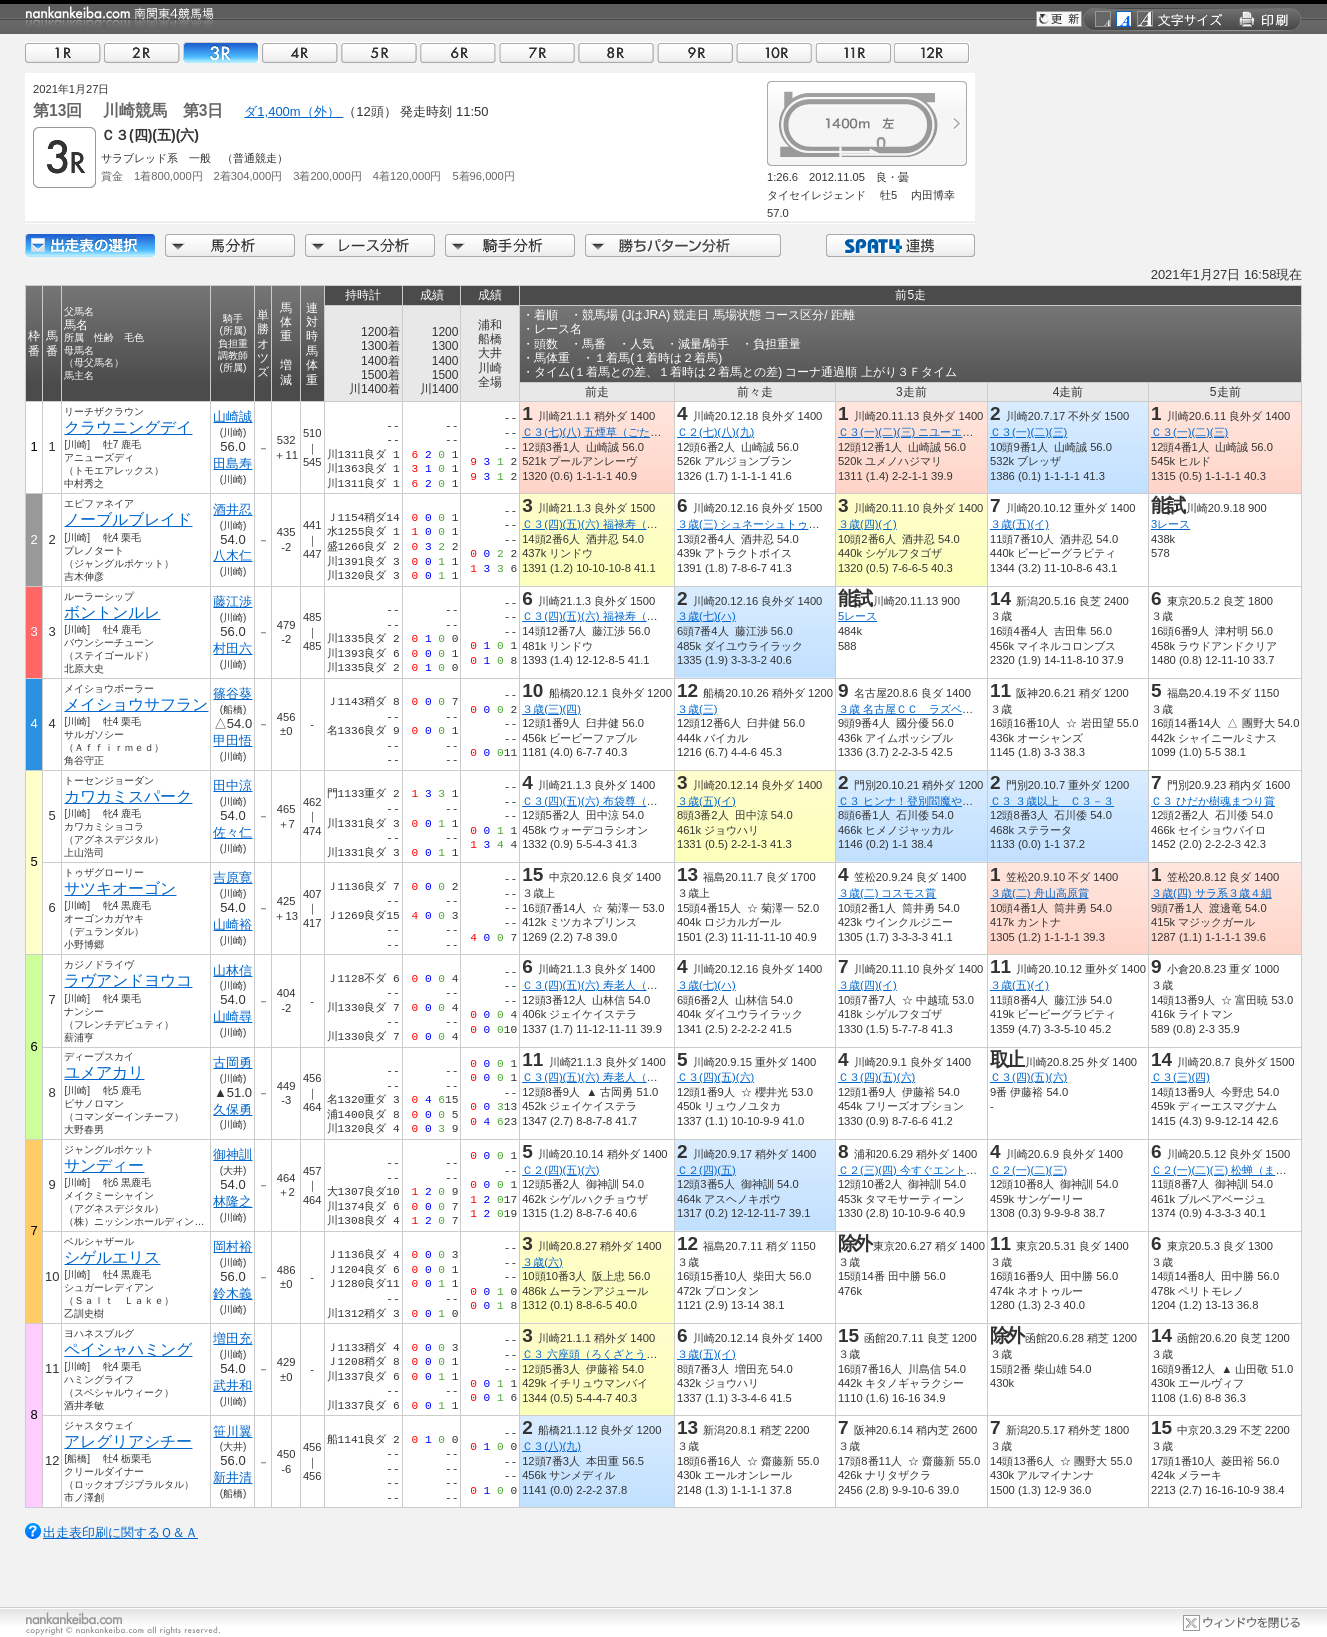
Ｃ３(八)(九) (551, 1446)
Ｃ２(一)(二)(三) (1028, 1170)
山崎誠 (232, 416)
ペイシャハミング (128, 1349)
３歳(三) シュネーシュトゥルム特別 (765, 524)
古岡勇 (232, 1062)
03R (221, 52)
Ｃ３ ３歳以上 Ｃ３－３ (1052, 801)
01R (63, 52)
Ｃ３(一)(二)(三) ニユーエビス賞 (916, 432)
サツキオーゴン (120, 888)
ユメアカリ (104, 1072)
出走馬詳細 (90, 245)
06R (458, 52)
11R (853, 52)
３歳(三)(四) (551, 709)
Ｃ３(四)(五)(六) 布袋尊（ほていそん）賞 (622, 801)
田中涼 (232, 785)
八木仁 (232, 555)
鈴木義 (232, 1293)
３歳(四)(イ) (867, 524)
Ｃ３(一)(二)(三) (1028, 432)
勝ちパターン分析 (683, 245)
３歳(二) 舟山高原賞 (1039, 893)
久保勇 (232, 1109)
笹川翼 (232, 1431)
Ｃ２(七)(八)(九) (715, 432)
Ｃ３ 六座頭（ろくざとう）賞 (595, 1354)
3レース (1170, 524)
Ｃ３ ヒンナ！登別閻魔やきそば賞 (922, 801)
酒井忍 (232, 509)
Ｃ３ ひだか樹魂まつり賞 (1213, 801)
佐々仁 (232, 832)
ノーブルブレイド (128, 519)
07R (537, 52)
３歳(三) (697, 709)
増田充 (232, 1338)
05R (379, 52)
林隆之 (232, 1201)
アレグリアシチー (128, 1441)
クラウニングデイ (128, 427)
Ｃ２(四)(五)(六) (560, 1170)
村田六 (232, 648)
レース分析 (370, 245)
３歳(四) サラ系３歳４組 (1211, 893)
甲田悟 (232, 740)
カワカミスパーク (128, 796)
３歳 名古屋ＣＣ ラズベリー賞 (916, 709)
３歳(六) (542, 1262)
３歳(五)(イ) (1019, 524)
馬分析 (230, 245)
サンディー (104, 1165)
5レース (857, 616)
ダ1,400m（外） (293, 111)
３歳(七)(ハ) (706, 616)
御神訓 (232, 1154)
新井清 (232, 1477)
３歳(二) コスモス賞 (887, 893)
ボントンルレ (112, 612)
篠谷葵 (232, 693)
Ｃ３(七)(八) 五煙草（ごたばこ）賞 (608, 432)
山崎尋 (232, 1016)
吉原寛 (232, 877)
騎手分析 (510, 245)
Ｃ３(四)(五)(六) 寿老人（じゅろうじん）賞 (628, 985)
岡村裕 (232, 1246)
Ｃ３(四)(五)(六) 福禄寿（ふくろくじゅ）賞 (628, 524)
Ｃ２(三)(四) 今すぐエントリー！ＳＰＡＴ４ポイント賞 (973, 1170)
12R (932, 52)
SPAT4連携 (899, 245)
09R (695, 52)
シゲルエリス (112, 1257)
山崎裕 (232, 924)
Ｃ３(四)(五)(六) (715, 1077)
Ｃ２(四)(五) (706, 1170)
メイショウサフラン (136, 704)
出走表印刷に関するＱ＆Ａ (120, 1532)
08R (616, 52)
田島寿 (232, 463)
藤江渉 (232, 601)
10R (774, 52)
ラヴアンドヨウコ (128, 980)
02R (142, 52)
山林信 (232, 970)
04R (300, 52)
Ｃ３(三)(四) (1180, 1077)
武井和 (232, 1385)
